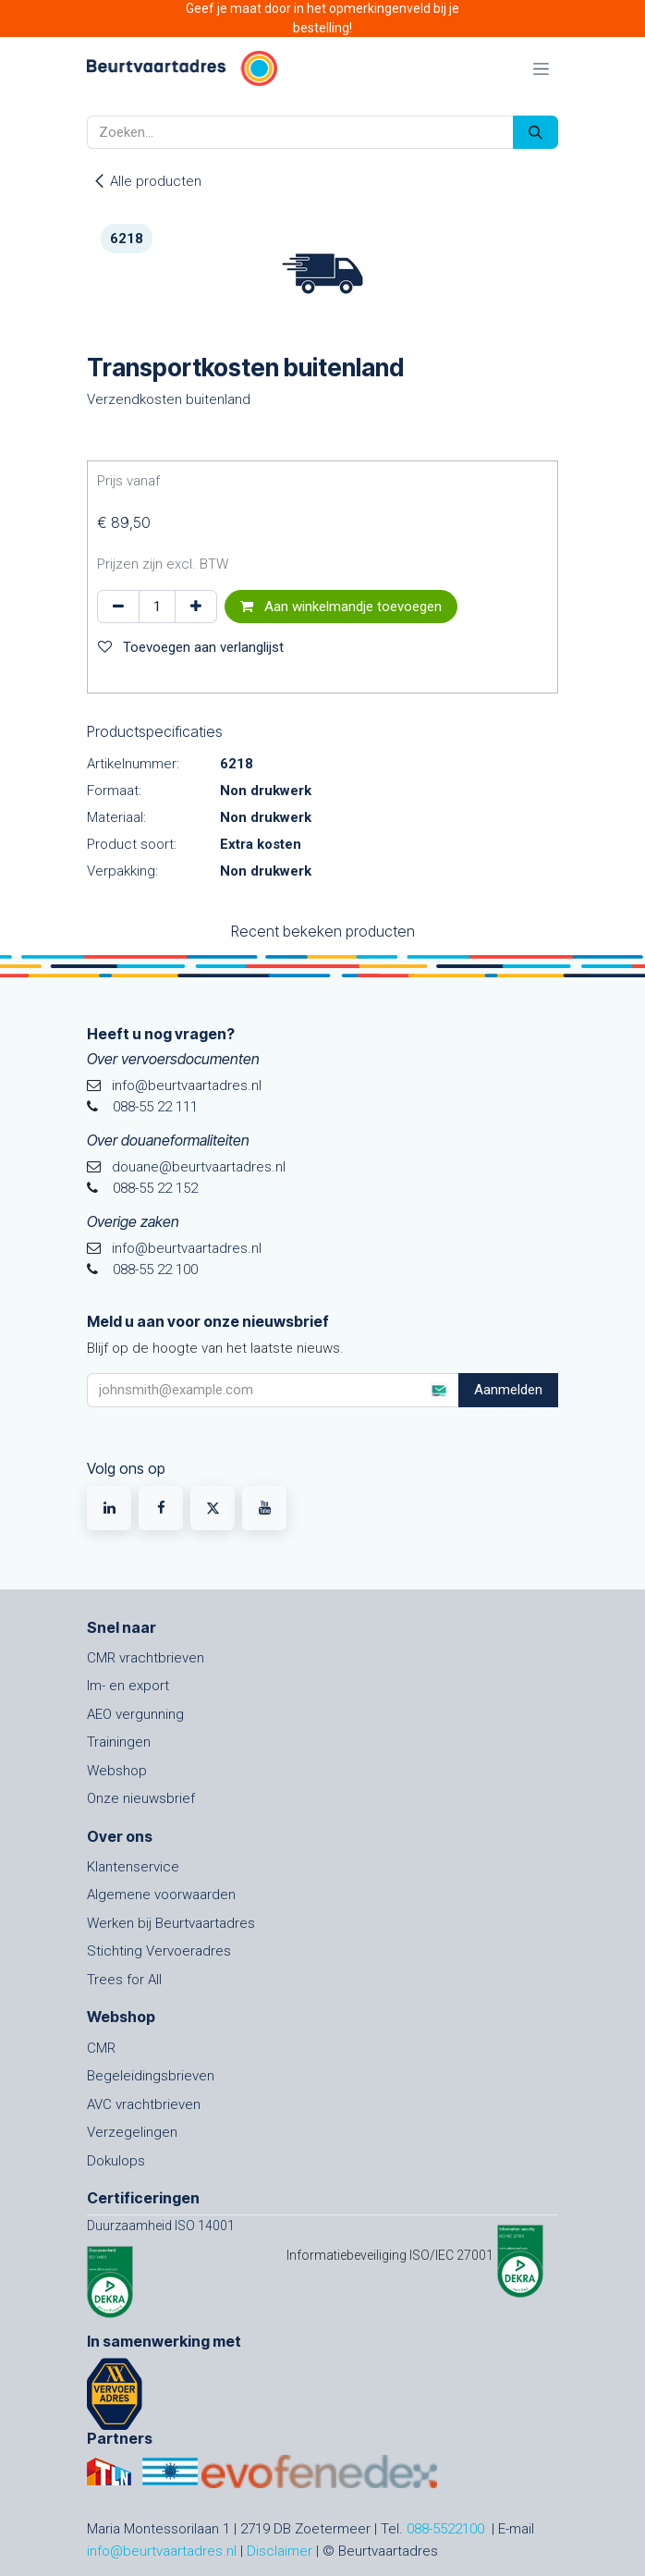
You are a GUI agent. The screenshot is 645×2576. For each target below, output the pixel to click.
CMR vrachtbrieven (145, 1658)
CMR (101, 2048)
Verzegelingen (132, 2132)
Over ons (119, 1836)
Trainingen (119, 1742)
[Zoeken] (535, 133)
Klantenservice (133, 1866)
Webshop (117, 1770)
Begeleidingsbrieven (150, 2075)
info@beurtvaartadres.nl (162, 2551)
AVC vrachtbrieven (144, 2104)
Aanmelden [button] (508, 1389)
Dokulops (116, 2161)
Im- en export (128, 1685)
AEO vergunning (135, 1714)
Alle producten (146, 181)
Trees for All (124, 1979)
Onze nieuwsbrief (141, 1798)
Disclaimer (279, 2551)
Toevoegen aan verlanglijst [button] (191, 647)
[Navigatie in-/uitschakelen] (541, 68)
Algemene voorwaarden (161, 1894)
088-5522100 (445, 2529)
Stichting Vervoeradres (159, 1951)
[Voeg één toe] (196, 607)
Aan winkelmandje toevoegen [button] (341, 606)
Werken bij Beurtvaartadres (171, 1923)
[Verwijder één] (118, 607)
